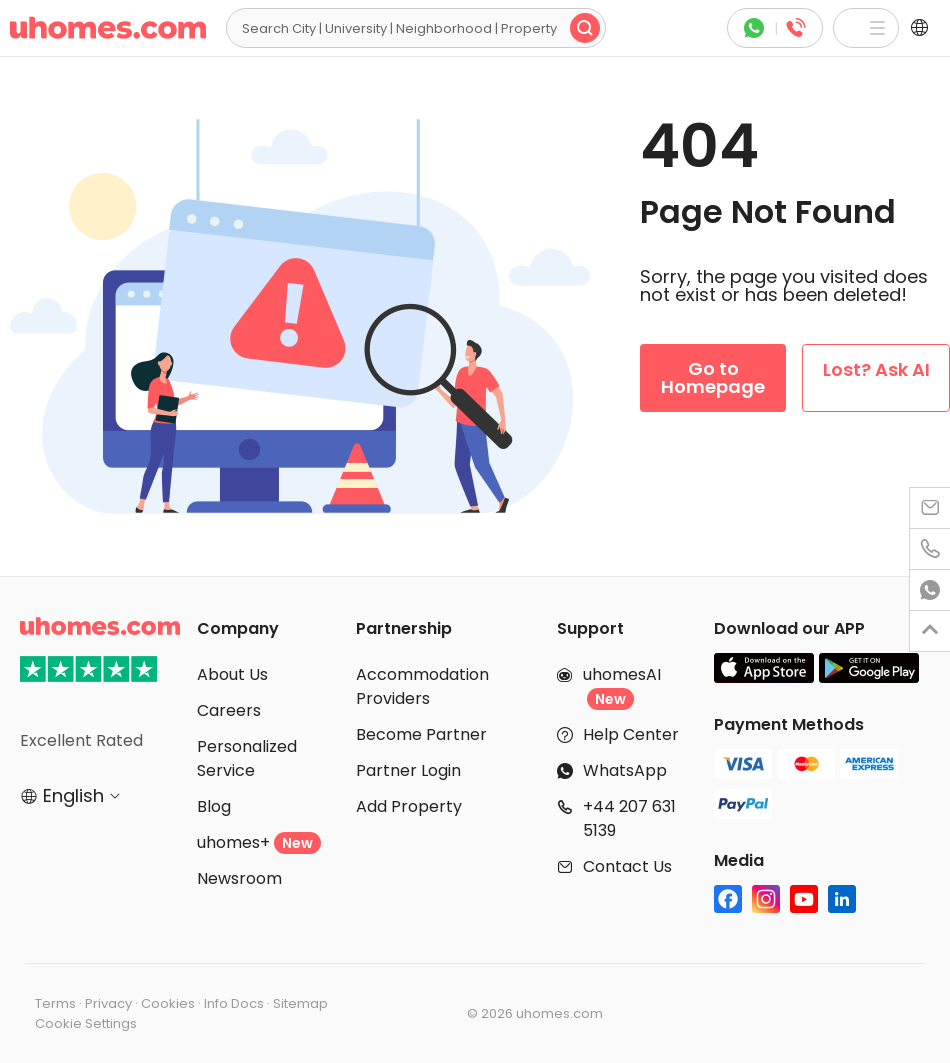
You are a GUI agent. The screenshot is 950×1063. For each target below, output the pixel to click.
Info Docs (234, 1003)
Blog (214, 806)
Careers (229, 710)
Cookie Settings (86, 1023)
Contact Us (627, 866)
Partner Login (408, 770)
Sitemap (300, 1003)
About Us (232, 674)
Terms (55, 1003)
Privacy (108, 1003)
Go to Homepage (713, 377)
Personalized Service (247, 758)
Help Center (631, 734)
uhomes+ (259, 842)
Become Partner (421, 734)
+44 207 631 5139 (629, 818)
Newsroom (239, 878)
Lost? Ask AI (876, 369)
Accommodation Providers (422, 686)
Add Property (409, 806)
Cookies (168, 1003)
